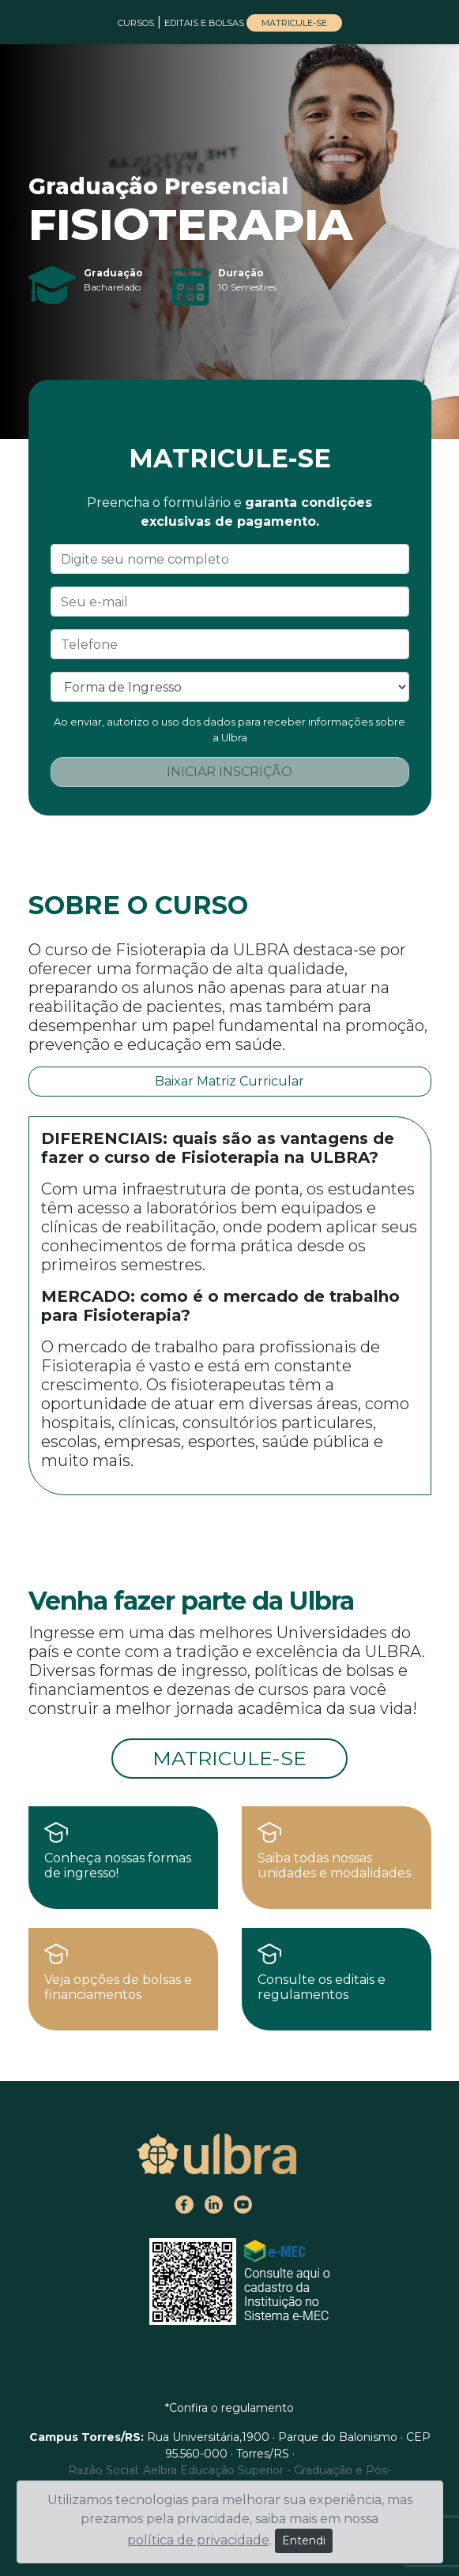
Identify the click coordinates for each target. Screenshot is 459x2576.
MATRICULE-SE (294, 22)
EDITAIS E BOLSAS (205, 22)
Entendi (303, 2540)
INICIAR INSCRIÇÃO (229, 771)
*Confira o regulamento (229, 2408)
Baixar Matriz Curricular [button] (229, 1081)
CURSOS (136, 22)
